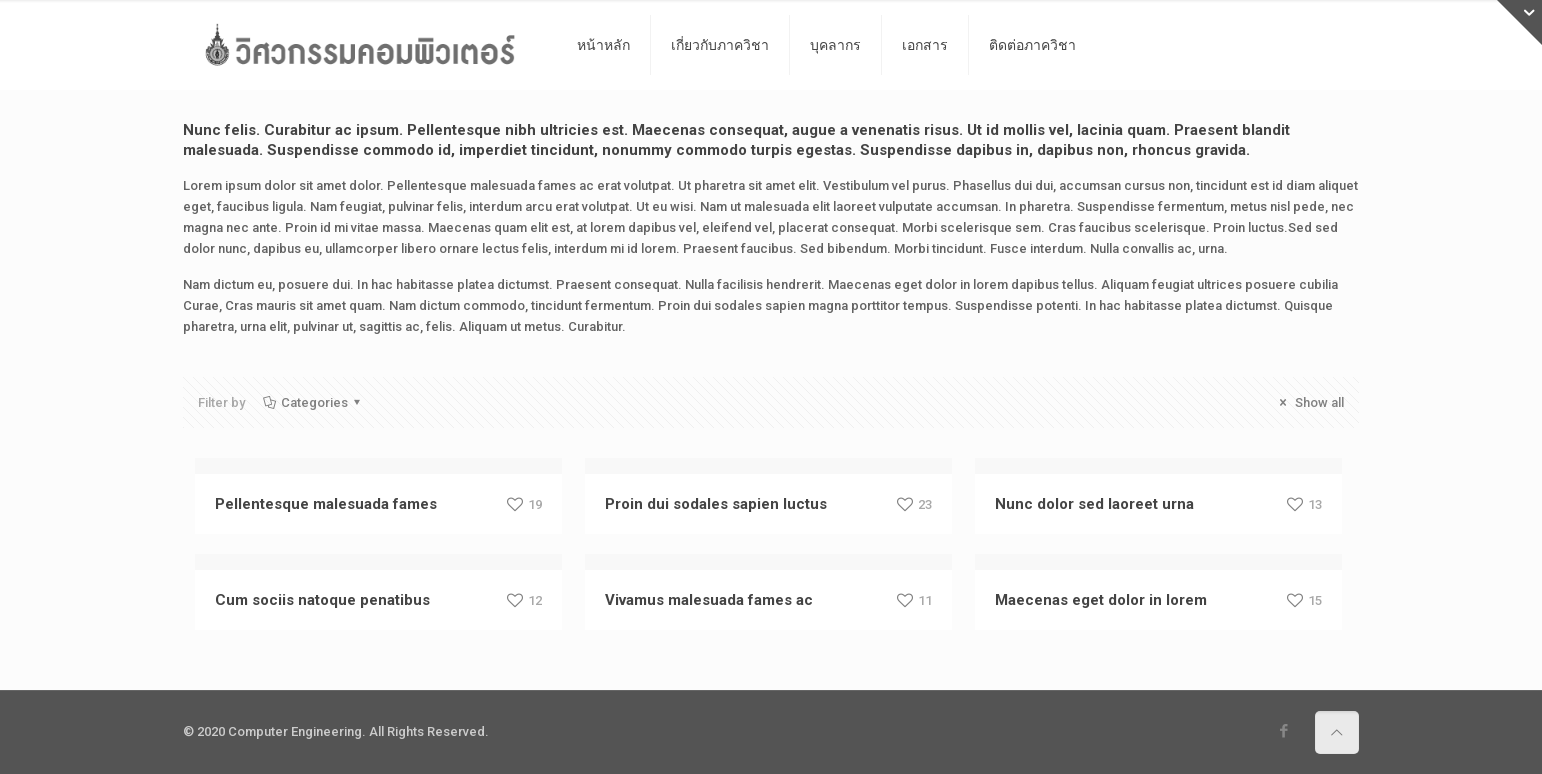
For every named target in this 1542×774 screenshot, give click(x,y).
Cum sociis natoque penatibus (322, 600)
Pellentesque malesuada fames (326, 504)
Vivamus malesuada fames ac (709, 600)
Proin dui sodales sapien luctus (716, 504)
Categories (313, 402)
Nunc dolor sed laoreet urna (1094, 504)
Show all (1309, 402)
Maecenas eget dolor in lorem (1101, 600)
